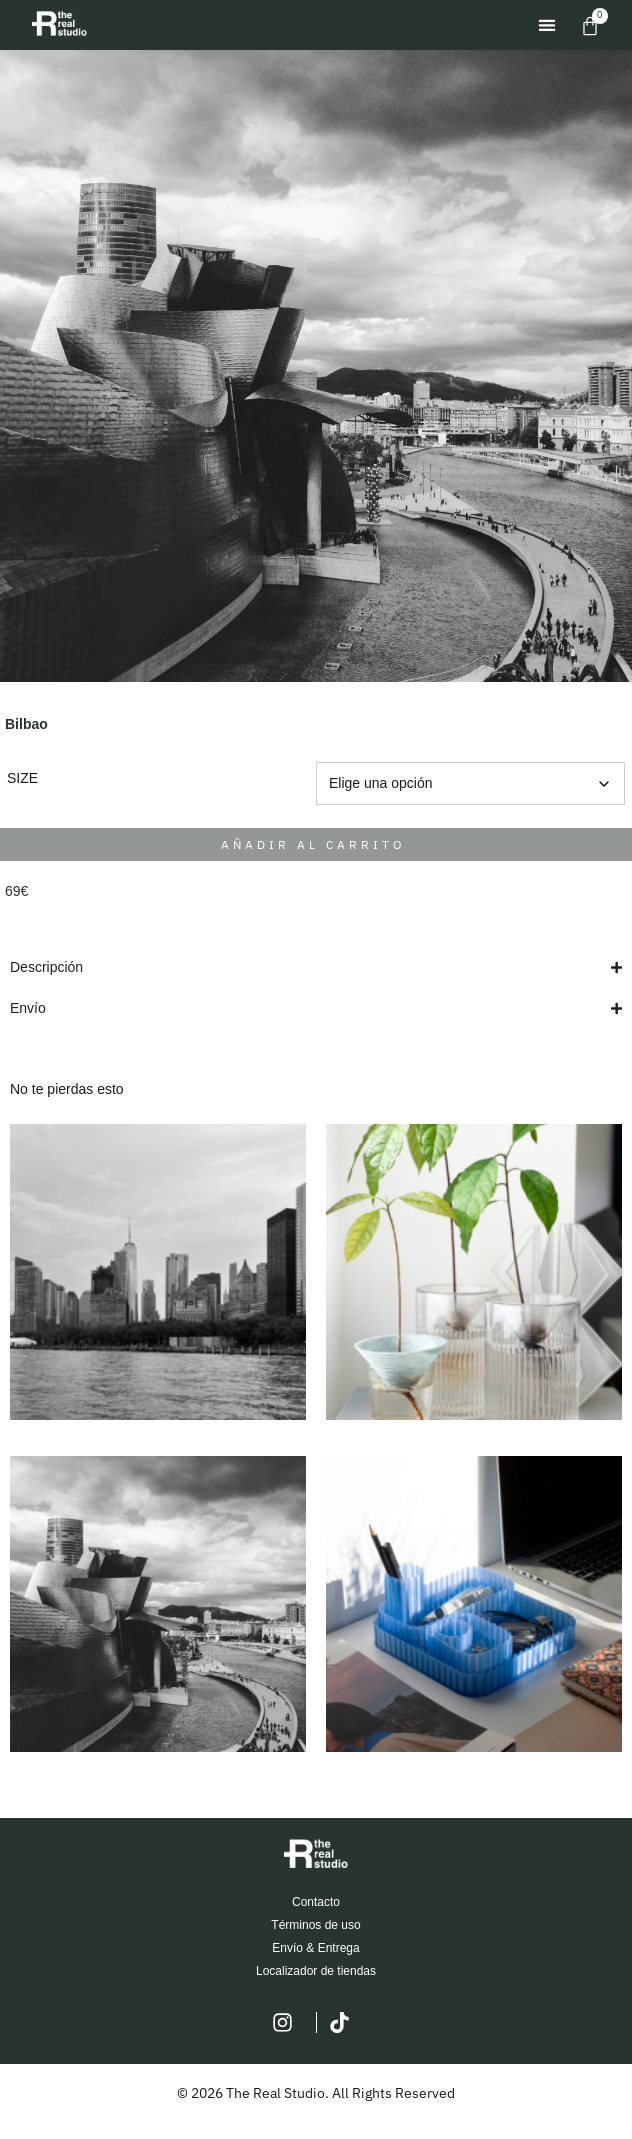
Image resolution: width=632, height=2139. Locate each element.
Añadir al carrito (313, 844)
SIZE (22, 778)
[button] (546, 25)
